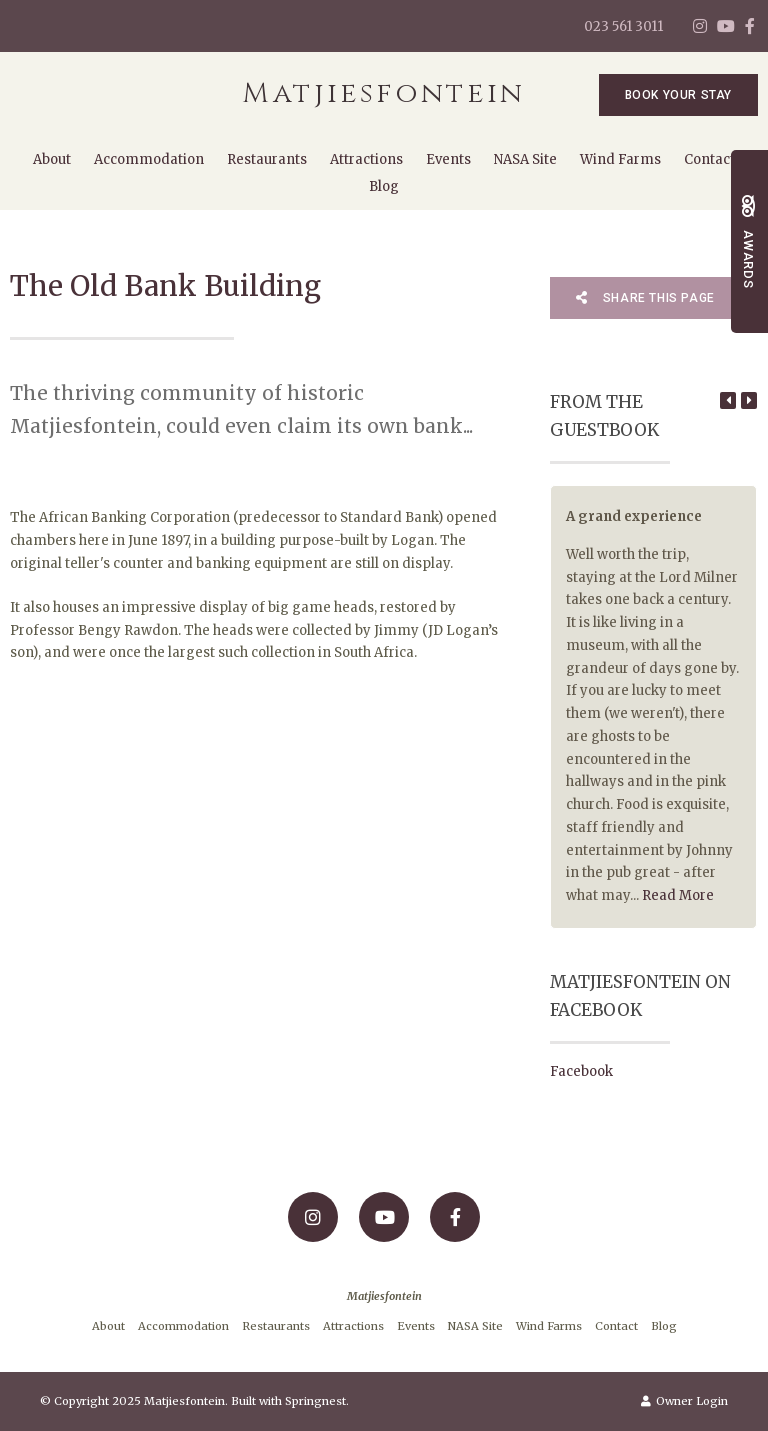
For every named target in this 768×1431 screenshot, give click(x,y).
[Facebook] (750, 26)
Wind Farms (620, 159)
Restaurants (267, 159)
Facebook (581, 1071)
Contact (709, 159)
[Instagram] (700, 26)
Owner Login (684, 1401)
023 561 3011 (623, 26)
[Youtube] (725, 26)
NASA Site (525, 159)
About (52, 159)
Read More (678, 895)
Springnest (315, 1401)
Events (448, 159)
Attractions (366, 159)
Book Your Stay (678, 95)
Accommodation (149, 159)
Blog (384, 186)
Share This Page (645, 298)
